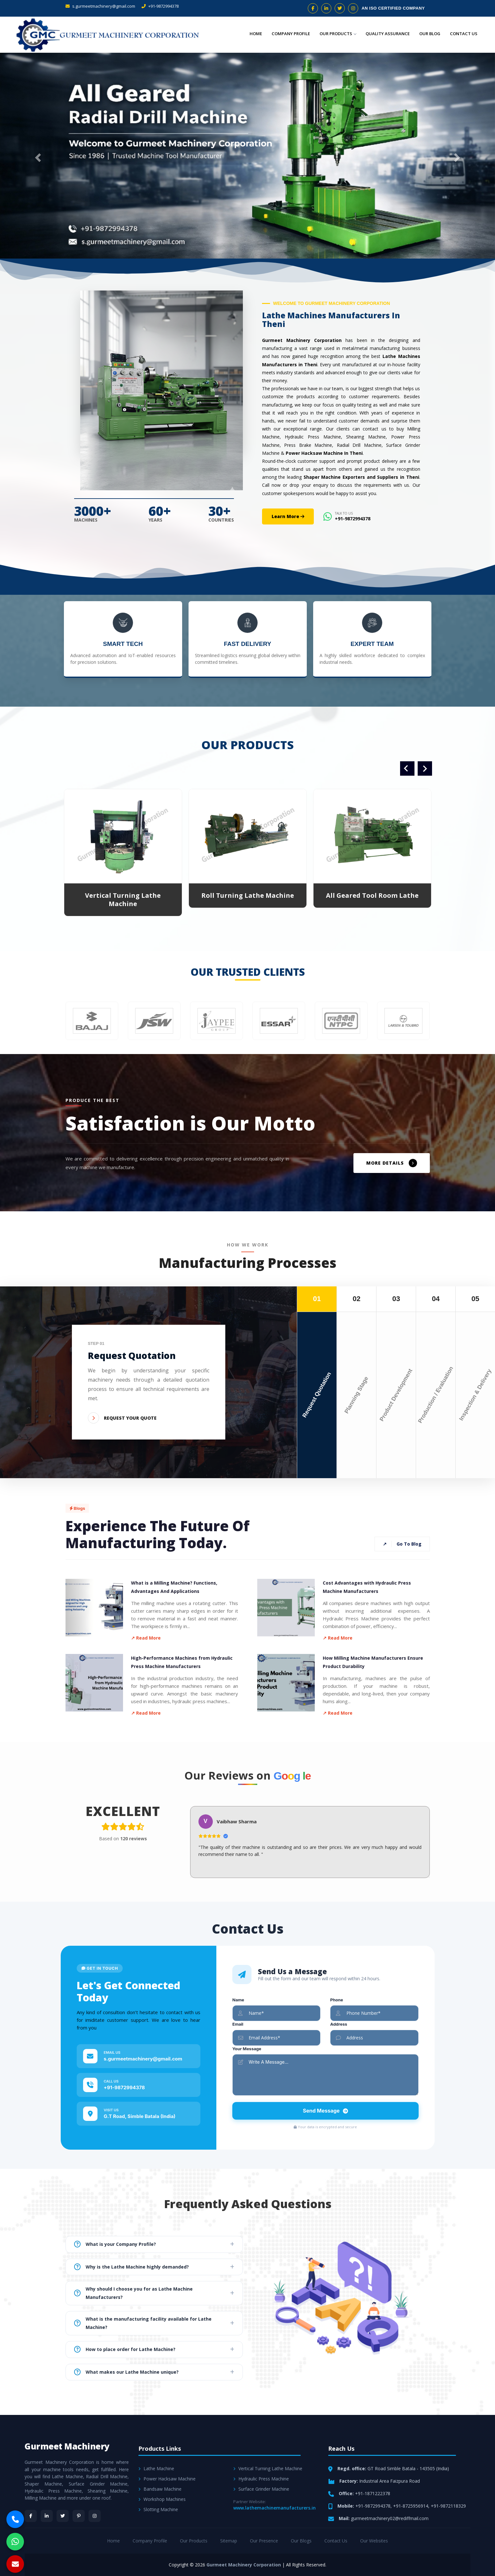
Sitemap (228, 2541)
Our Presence (264, 2541)
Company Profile (291, 33)
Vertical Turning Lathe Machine (123, 899)
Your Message (246, 2048)
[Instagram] (95, 2516)
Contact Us (463, 33)
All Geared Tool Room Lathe (372, 895)
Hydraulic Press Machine (261, 2479)
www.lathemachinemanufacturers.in (274, 2508)
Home (256, 33)
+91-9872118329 (448, 2506)
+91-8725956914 (410, 2506)
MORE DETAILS (391, 1163)
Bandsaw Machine (160, 2489)
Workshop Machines (162, 2499)
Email (237, 2024)
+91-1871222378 (372, 2493)
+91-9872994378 (160, 6)
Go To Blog (402, 1544)
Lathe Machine (156, 2468)
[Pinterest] (79, 2516)
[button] (37, 156)
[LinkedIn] (47, 2516)
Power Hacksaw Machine (167, 2479)
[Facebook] (31, 2516)
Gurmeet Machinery (67, 2446)
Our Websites (374, 2541)
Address (338, 2024)
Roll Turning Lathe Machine (247, 895)
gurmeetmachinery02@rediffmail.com (390, 2518)
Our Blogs (301, 2541)
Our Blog (429, 33)
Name (238, 1999)
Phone (336, 1999)
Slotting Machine (158, 2509)
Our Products (338, 33)
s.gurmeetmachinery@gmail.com (100, 6)
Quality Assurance (388, 33)
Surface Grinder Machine (261, 2489)
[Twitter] (63, 2516)
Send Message (325, 2110)
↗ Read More (146, 1638)
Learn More (288, 516)
